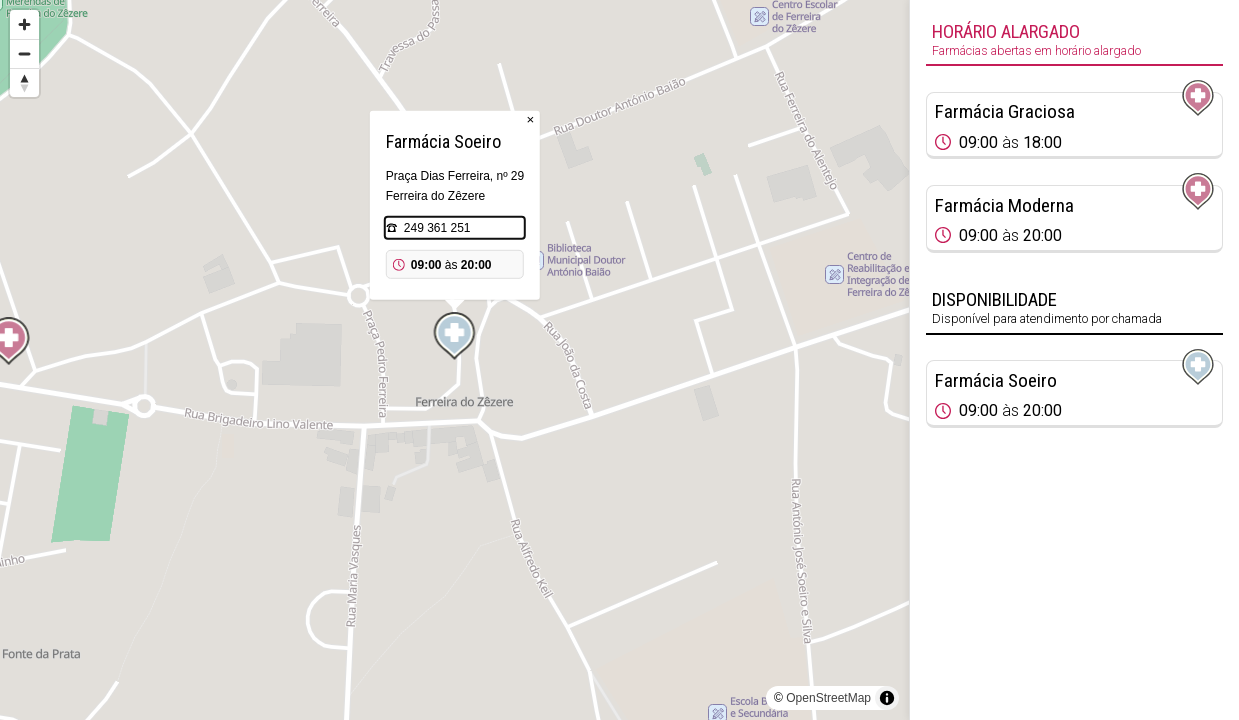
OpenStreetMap (828, 698)
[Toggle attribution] (887, 698)
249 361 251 (437, 228)
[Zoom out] (24, 53)
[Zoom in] (24, 24)
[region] (454, 360)
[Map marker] (455, 336)
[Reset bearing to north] (24, 82)
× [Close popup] (530, 119)
